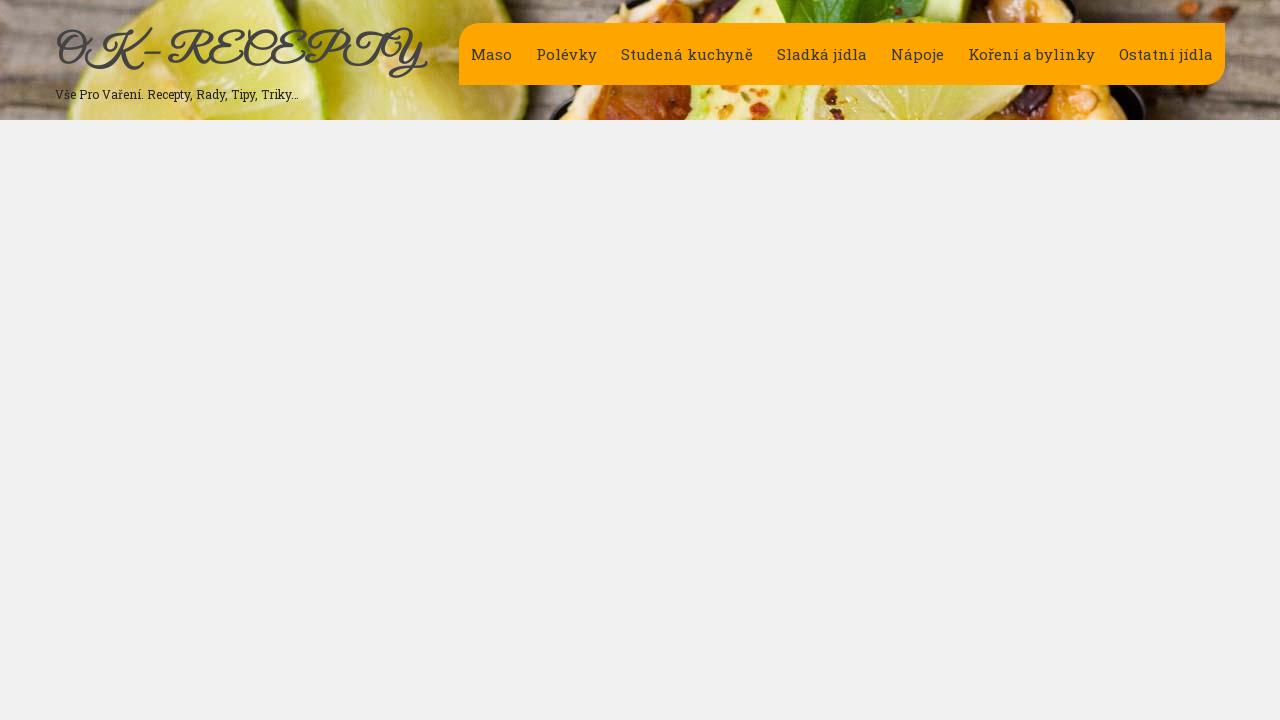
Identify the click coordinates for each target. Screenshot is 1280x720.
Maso (491, 54)
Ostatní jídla (1166, 54)
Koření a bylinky (1031, 54)
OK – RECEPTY (237, 53)
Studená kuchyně (687, 54)
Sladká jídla (822, 54)
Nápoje (917, 54)
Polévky (566, 54)
